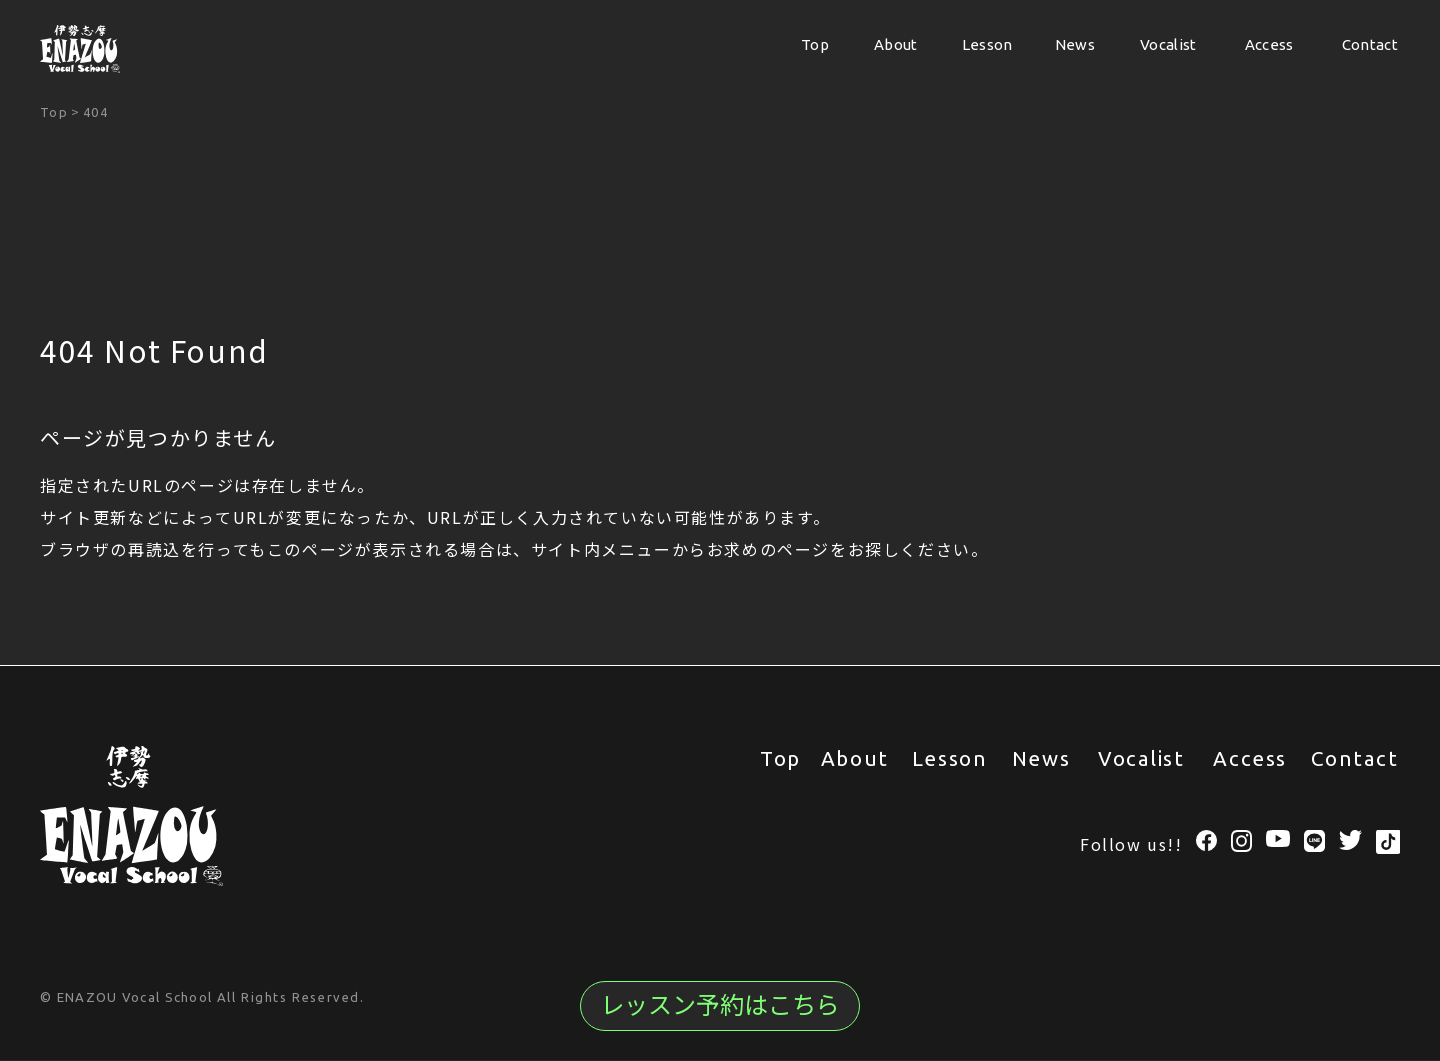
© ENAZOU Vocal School (128, 998)
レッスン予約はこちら (720, 1005)
